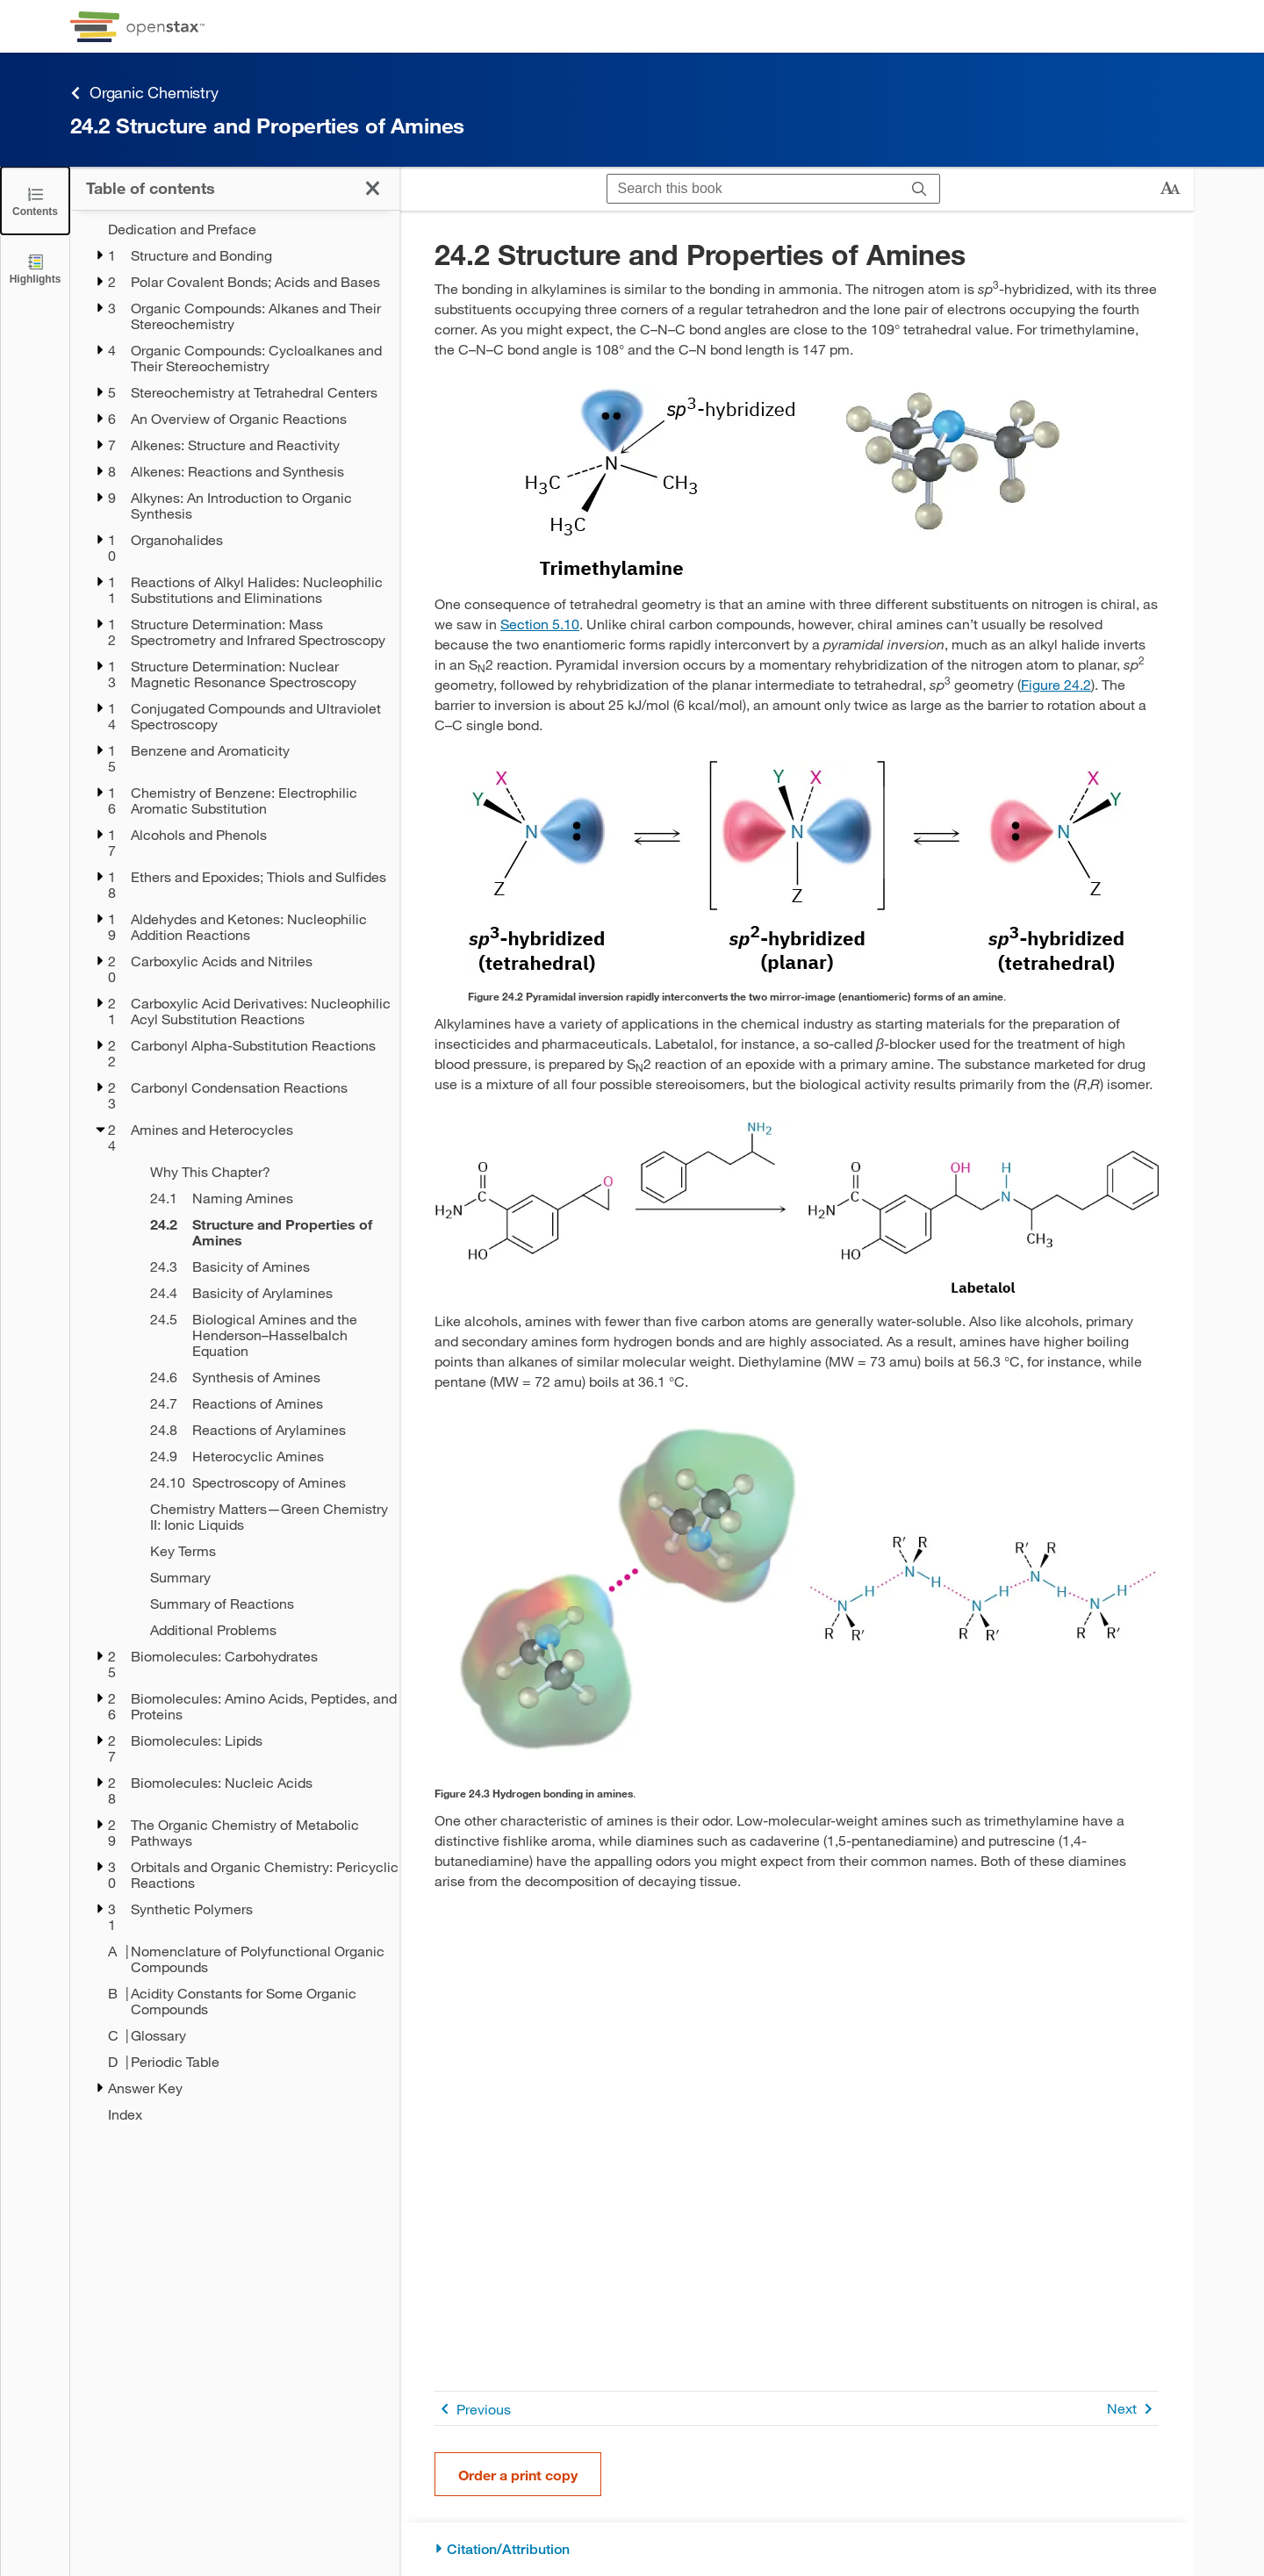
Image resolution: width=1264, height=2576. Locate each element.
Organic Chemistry (144, 93)
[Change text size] (1170, 189)
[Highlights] (35, 268)
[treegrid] (234, 1171)
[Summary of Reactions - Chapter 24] (263, 1603)
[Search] (919, 189)
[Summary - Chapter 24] (263, 1577)
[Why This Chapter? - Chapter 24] (263, 1172)
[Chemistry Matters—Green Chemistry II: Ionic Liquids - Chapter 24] (263, 1516)
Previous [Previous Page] (472, 2409)
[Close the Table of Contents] (35, 200)
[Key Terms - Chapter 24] (263, 1551)
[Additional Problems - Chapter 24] (263, 1630)
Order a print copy (518, 2474)
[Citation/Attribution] (796, 2549)
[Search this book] (753, 189)
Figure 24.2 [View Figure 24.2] (1056, 684)
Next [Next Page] (1133, 2409)
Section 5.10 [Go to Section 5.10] (539, 623)
